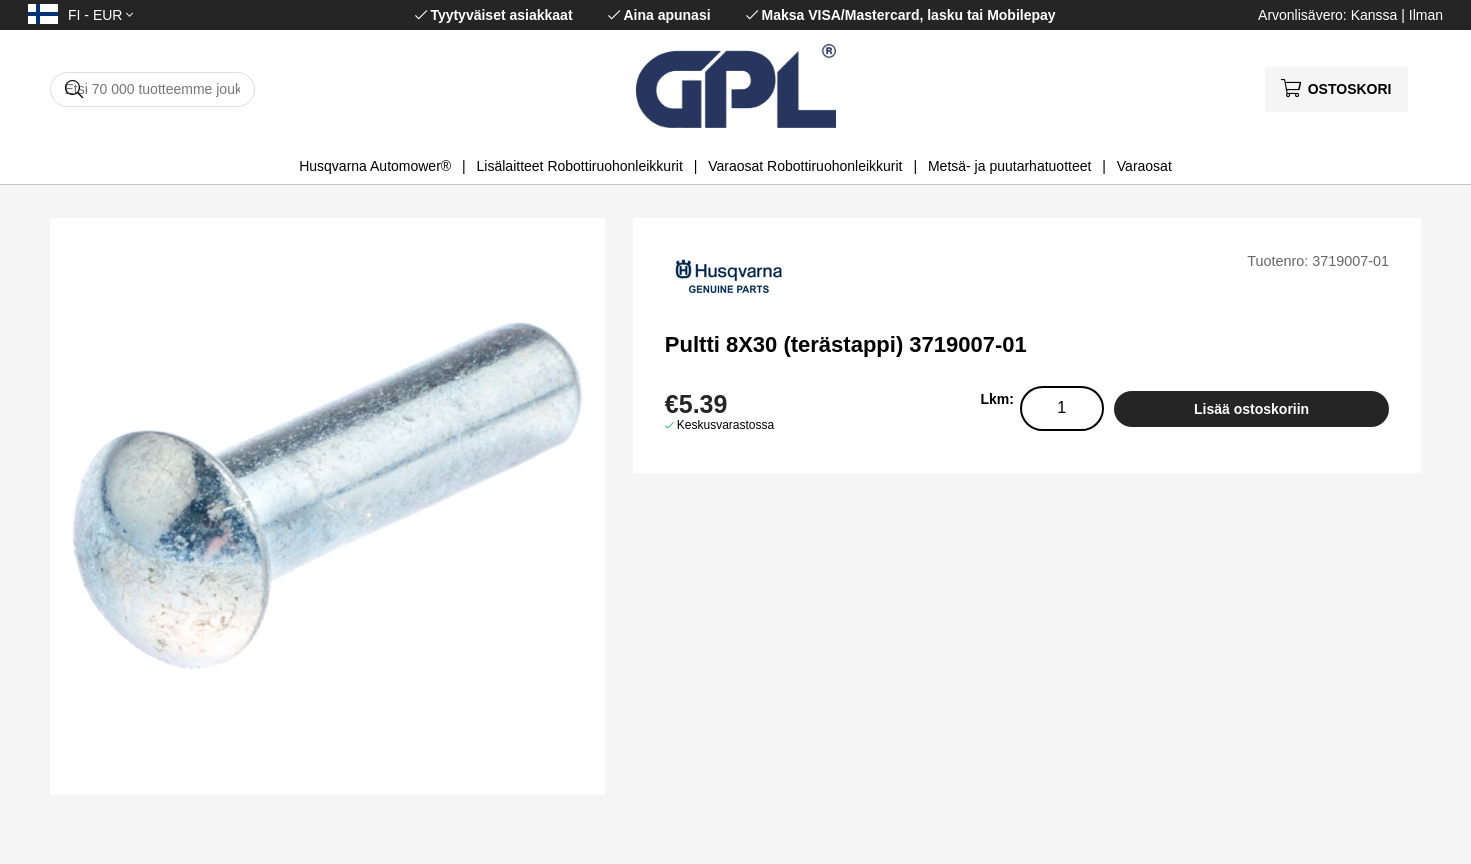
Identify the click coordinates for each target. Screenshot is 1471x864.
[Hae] (152, 89)
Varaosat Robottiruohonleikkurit (805, 166)
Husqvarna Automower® (375, 166)
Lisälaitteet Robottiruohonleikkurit (580, 166)
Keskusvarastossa (725, 425)
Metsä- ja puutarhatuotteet (1009, 166)
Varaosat (1144, 166)
